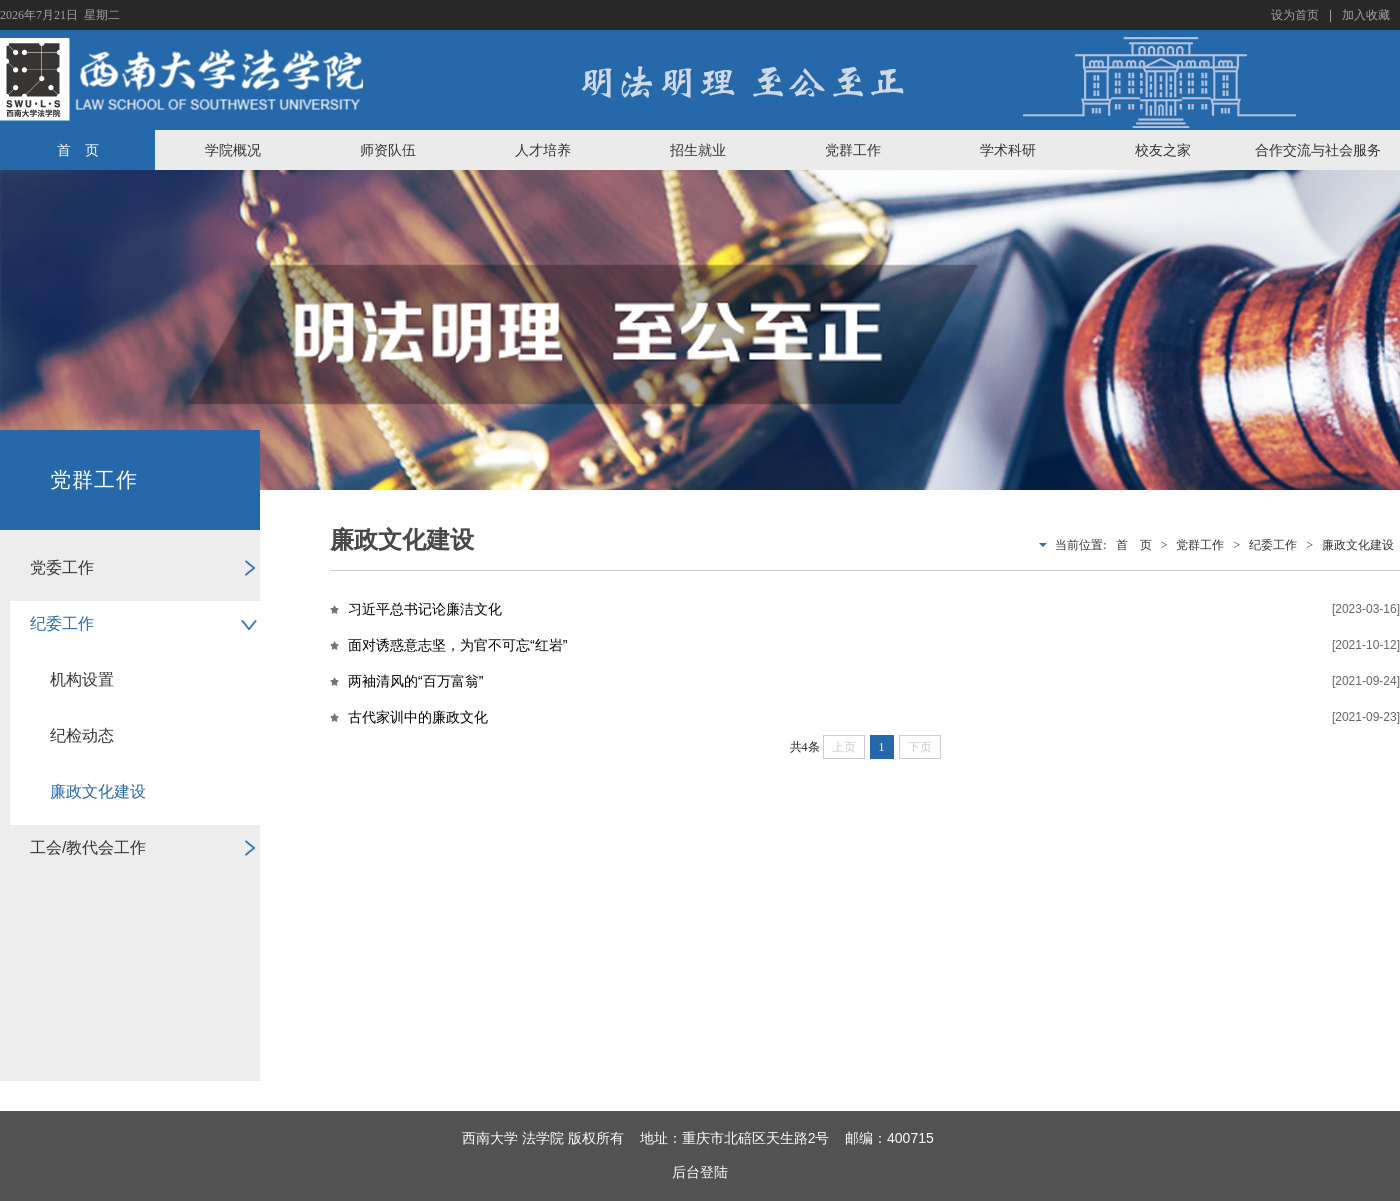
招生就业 (698, 150)
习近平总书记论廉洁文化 (425, 609)
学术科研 (1008, 150)
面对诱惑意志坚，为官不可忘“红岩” (457, 645)
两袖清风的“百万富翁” (415, 681)
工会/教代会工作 (88, 847)
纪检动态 (82, 735)
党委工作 (62, 567)
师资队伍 (388, 150)
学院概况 (233, 150)
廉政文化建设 (98, 791)
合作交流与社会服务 (1318, 150)
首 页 (78, 150)
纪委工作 (62, 623)
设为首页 (1295, 15)
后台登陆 (700, 1172)
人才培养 (543, 150)
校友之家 (1163, 150)
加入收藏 (1366, 15)
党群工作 (853, 150)
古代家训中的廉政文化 (418, 717)
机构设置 (82, 679)
